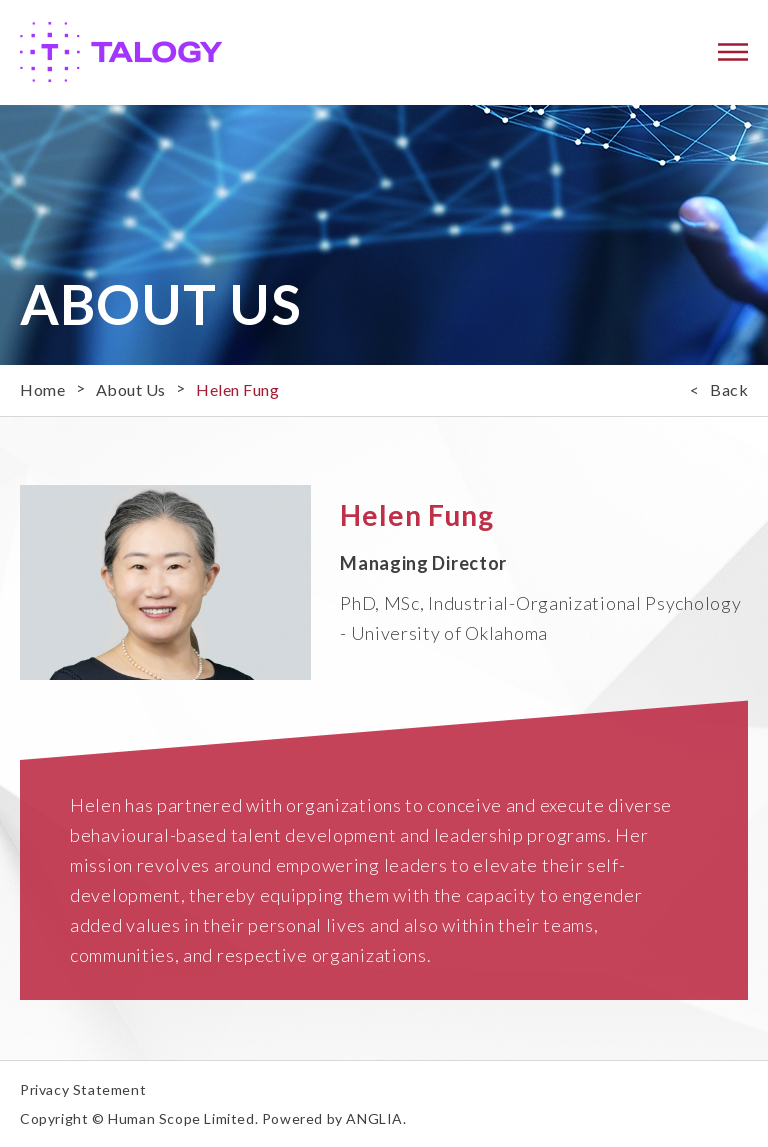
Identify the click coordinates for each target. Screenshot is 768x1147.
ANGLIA (374, 1118)
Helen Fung (237, 389)
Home (42, 389)
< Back (719, 389)
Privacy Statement (83, 1089)
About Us (131, 389)
